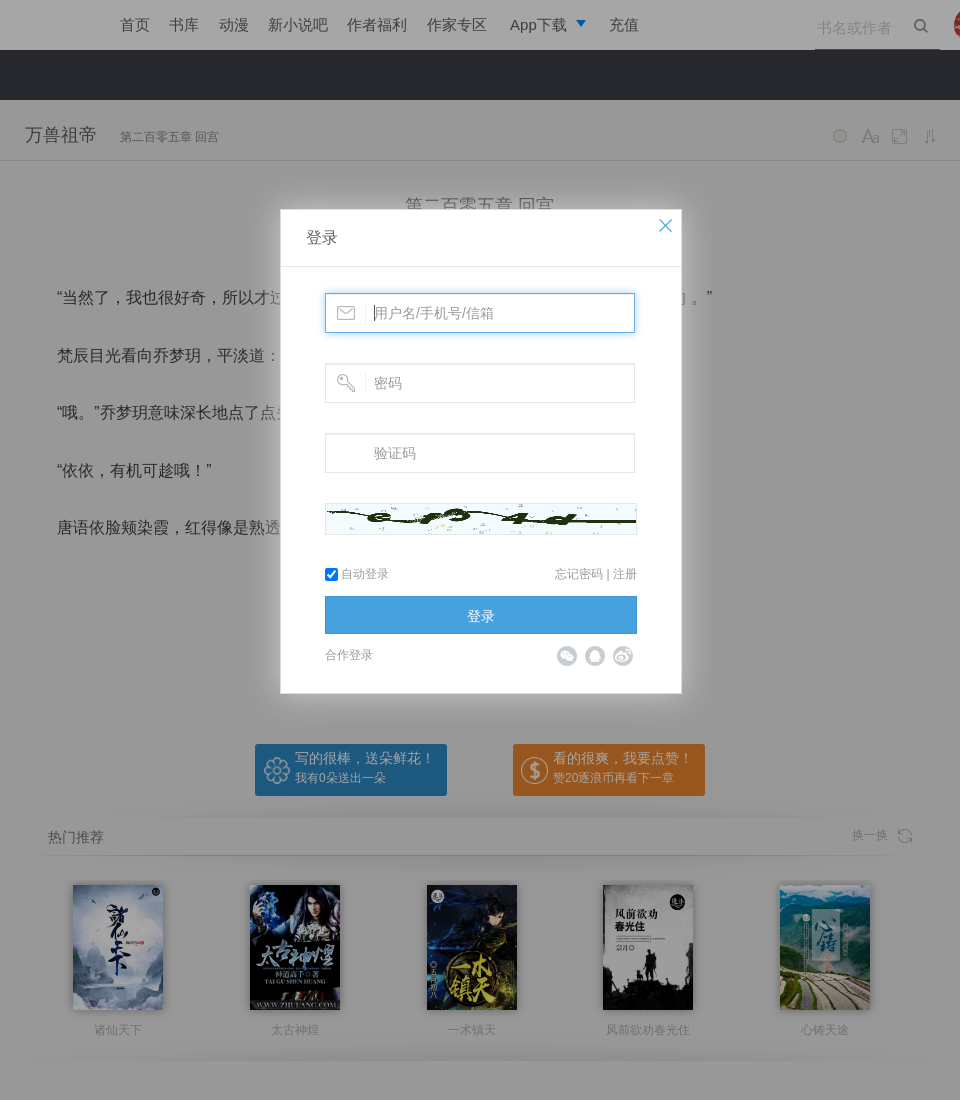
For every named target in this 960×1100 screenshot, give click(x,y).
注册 (625, 574)
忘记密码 (579, 574)
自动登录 (357, 574)
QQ (595, 656)
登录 (322, 237)
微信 (567, 656)
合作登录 (349, 655)
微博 (623, 656)
